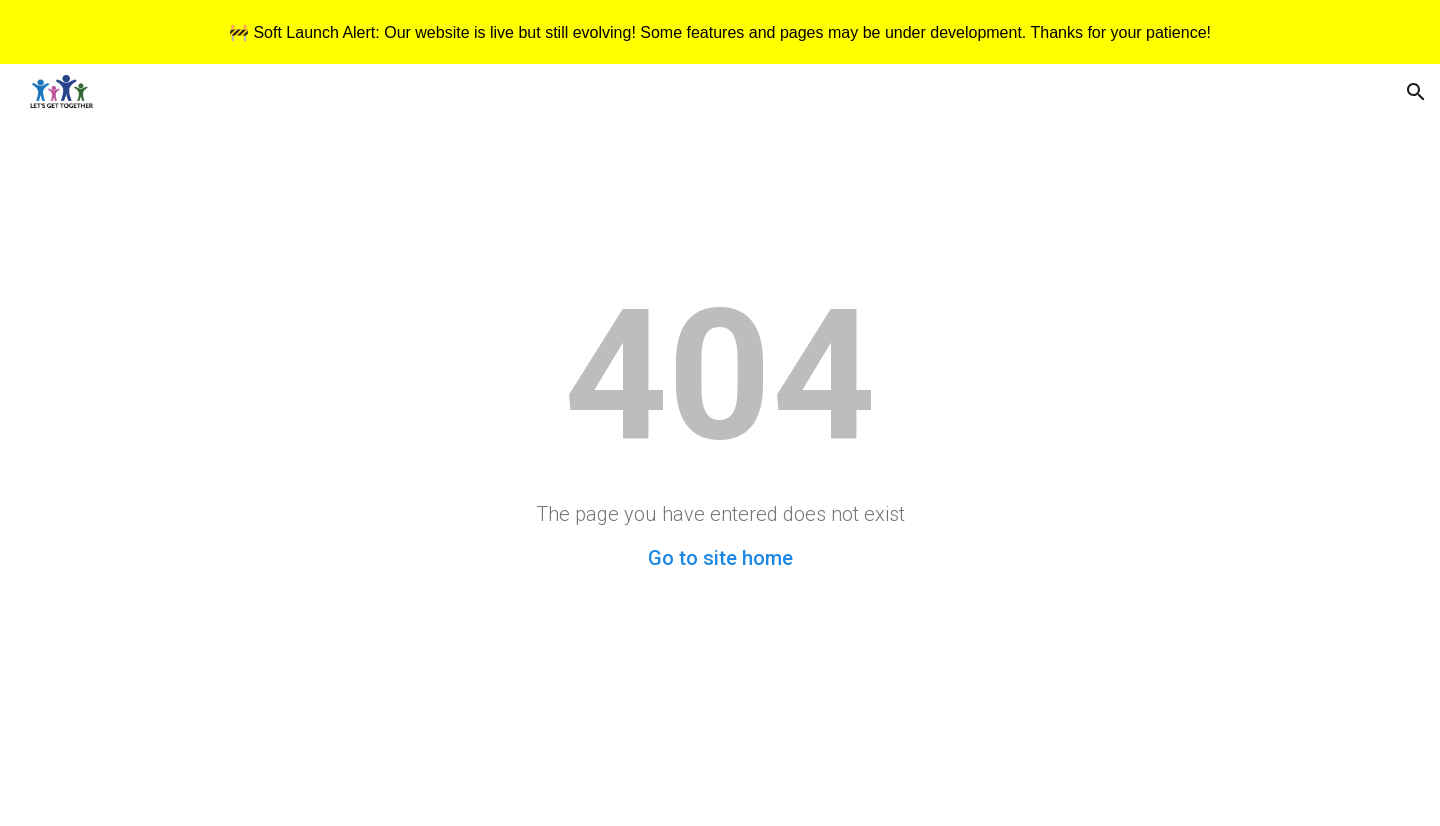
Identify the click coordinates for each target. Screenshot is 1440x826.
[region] (720, 32)
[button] (1416, 92)
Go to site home (720, 558)
